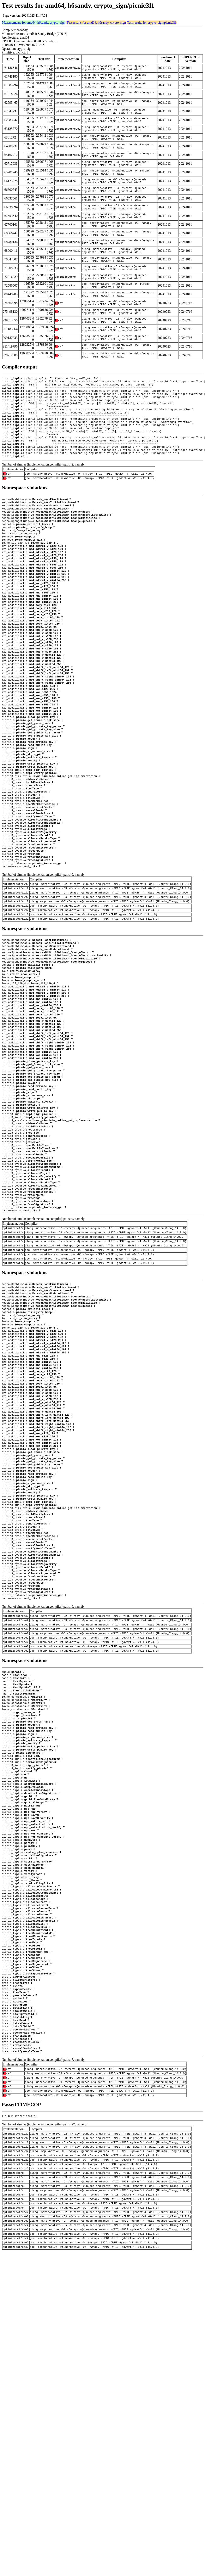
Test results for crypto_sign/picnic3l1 (151, 22)
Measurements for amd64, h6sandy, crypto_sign (33, 22)
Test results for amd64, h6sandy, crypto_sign (96, 22)
